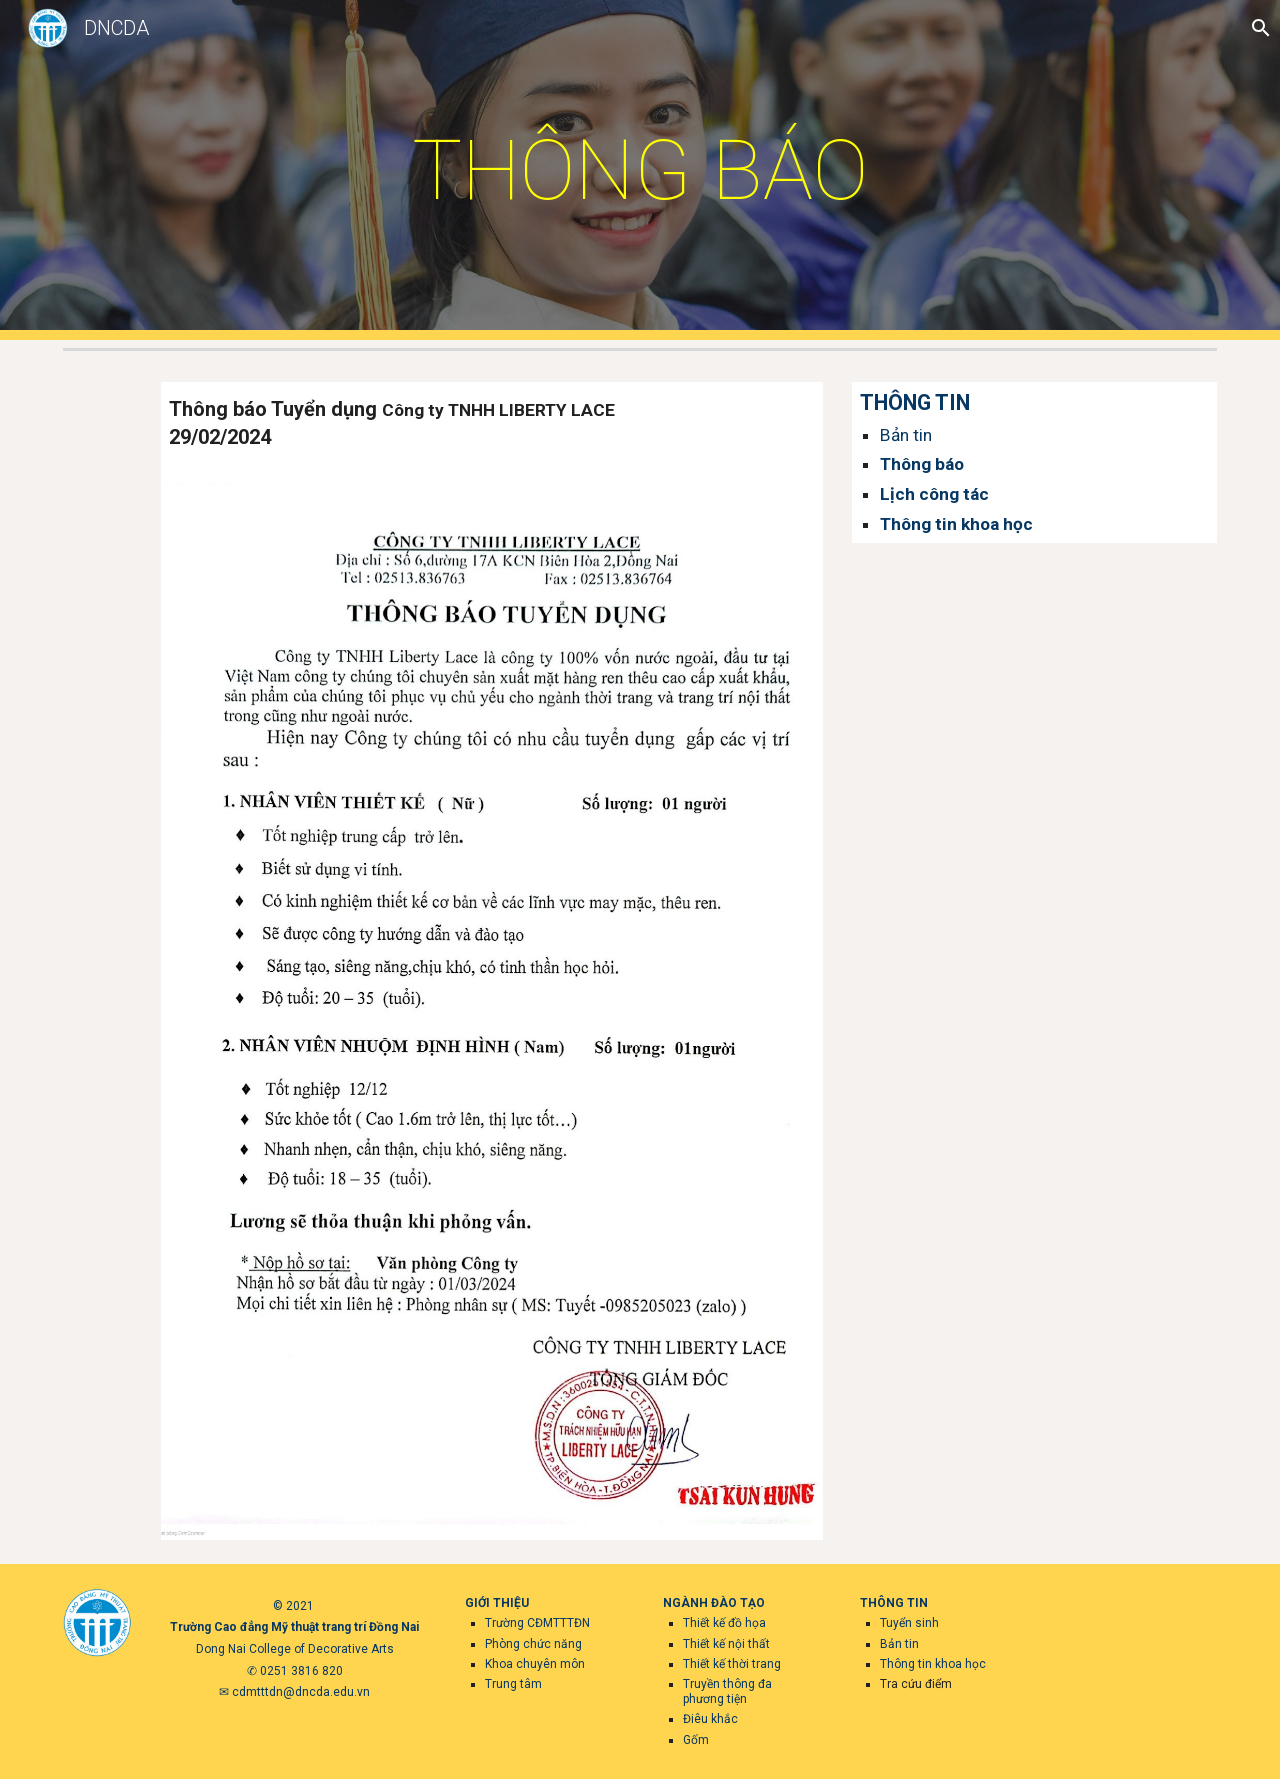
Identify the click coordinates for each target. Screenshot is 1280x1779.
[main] (640, 170)
